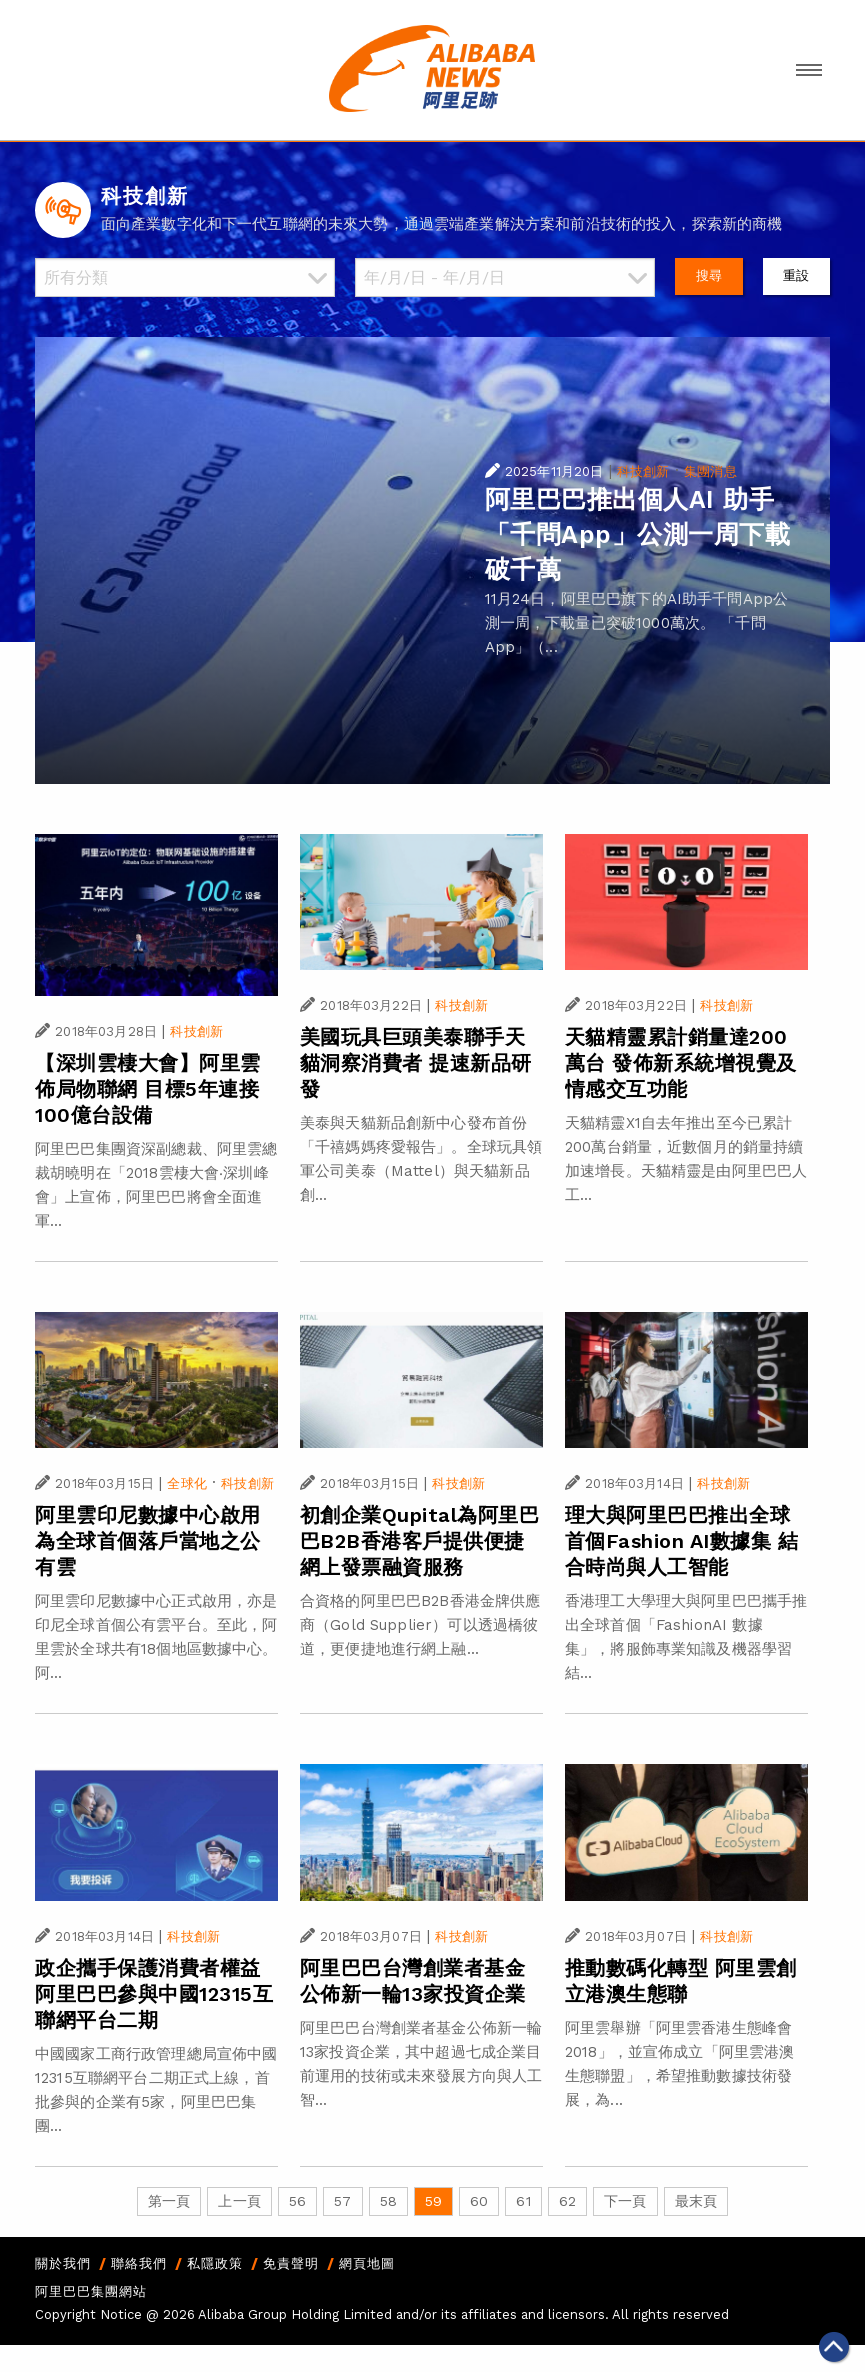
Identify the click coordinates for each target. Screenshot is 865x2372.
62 (567, 2201)
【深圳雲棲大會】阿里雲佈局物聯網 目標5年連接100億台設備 (148, 1089)
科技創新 (643, 471)
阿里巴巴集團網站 (91, 2291)
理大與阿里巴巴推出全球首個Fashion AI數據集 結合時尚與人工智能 (682, 1541)
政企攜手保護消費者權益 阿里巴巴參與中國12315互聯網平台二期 (154, 1994)
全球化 (186, 1483)
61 (523, 2201)
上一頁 (239, 2201)
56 (297, 2201)
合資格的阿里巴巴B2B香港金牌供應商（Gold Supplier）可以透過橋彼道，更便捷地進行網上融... (420, 1625)
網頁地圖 (367, 2263)
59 (433, 2201)
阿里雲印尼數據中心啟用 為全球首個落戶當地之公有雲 (148, 1541)
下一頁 (625, 2201)
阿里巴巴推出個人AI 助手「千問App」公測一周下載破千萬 (638, 534)
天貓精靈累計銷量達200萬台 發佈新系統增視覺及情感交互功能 (681, 1063)
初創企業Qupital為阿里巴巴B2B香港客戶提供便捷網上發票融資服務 (420, 1541)
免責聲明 (291, 2263)
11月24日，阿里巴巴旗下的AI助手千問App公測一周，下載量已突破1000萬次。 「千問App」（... (637, 623)
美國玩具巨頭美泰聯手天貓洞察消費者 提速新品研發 (416, 1063)
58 (388, 2201)
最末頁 (696, 2201)
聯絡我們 (139, 2263)
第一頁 (169, 2201)
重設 (796, 275)
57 (342, 2201)
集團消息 (710, 471)
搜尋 (709, 275)
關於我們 (63, 2263)
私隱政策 (215, 2263)
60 (479, 2201)
